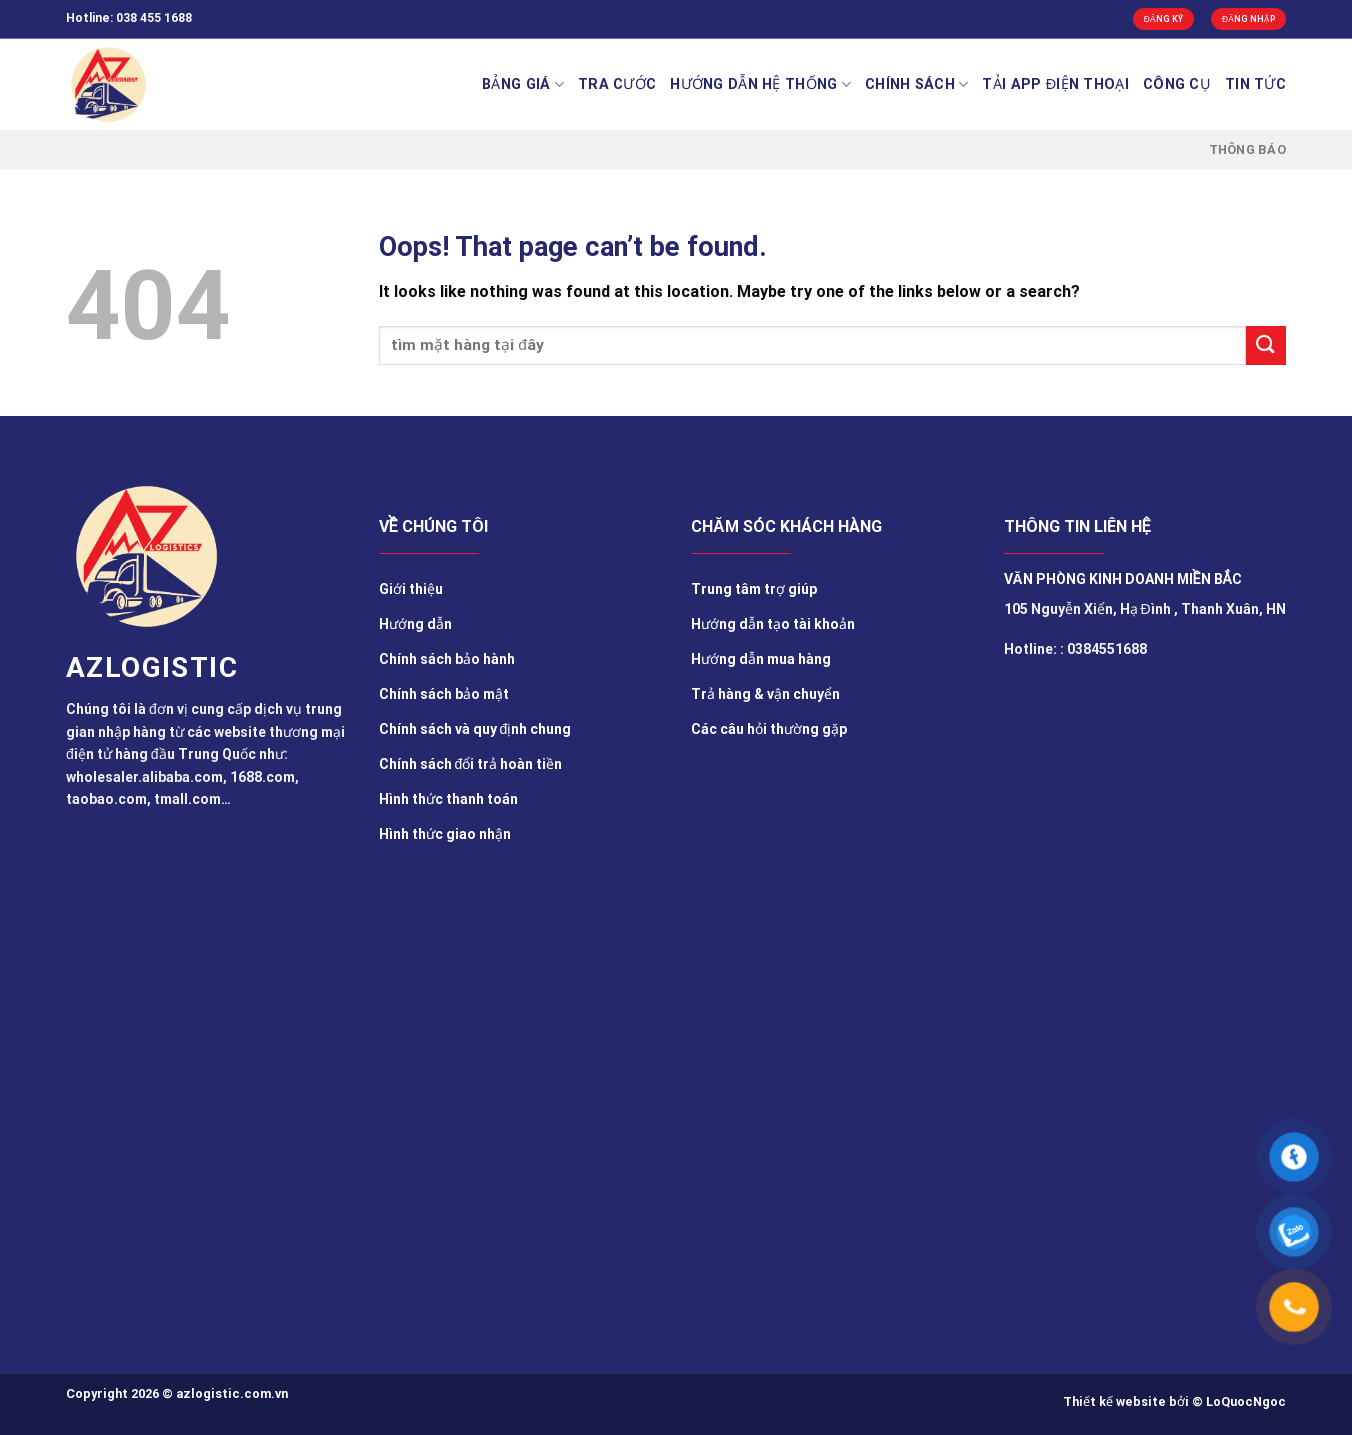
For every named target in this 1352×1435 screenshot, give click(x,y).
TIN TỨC (1255, 84)
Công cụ (1177, 84)
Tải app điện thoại (1055, 84)
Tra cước (617, 84)
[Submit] (1266, 345)
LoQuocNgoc (1246, 1401)
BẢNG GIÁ (523, 84)
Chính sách (916, 84)
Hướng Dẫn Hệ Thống (760, 84)
